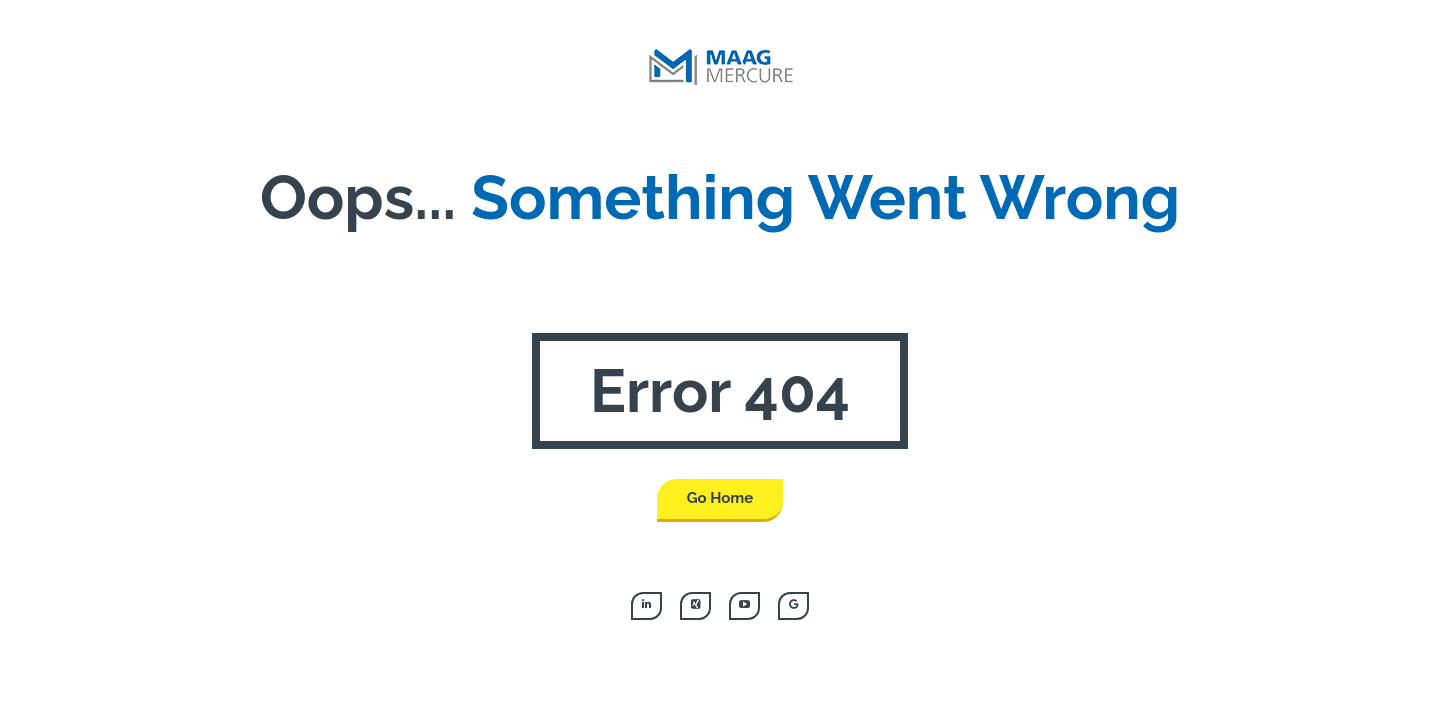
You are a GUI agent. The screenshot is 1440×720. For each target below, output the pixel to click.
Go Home (720, 498)
